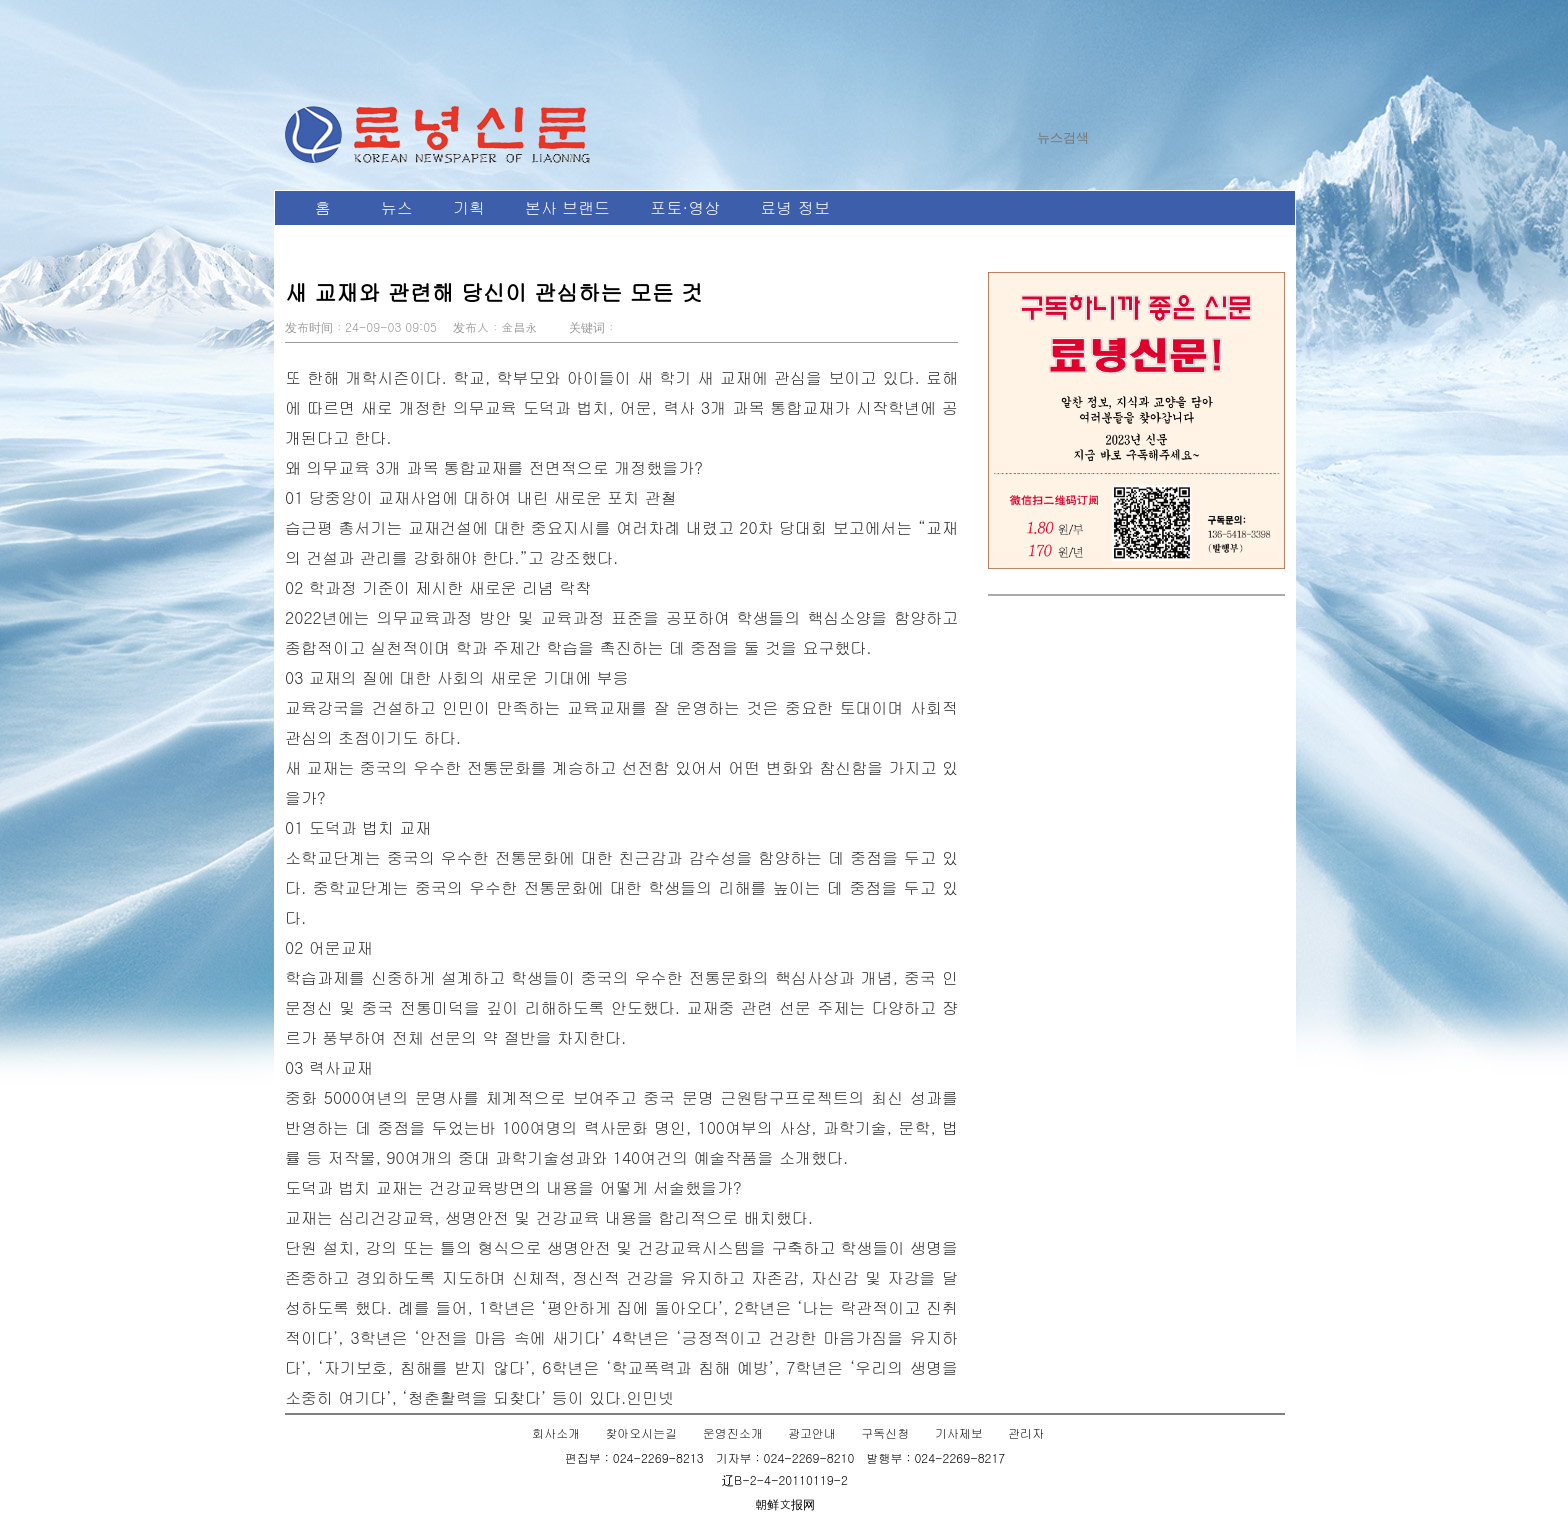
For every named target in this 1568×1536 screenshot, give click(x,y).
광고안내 (812, 1432)
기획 (469, 207)
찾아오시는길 (641, 1432)
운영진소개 (733, 1432)
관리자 (1026, 1432)
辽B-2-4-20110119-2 (785, 1479)
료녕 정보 (794, 207)
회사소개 (556, 1432)
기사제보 (959, 1432)
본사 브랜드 (567, 207)
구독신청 (885, 1432)
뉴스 (397, 207)
